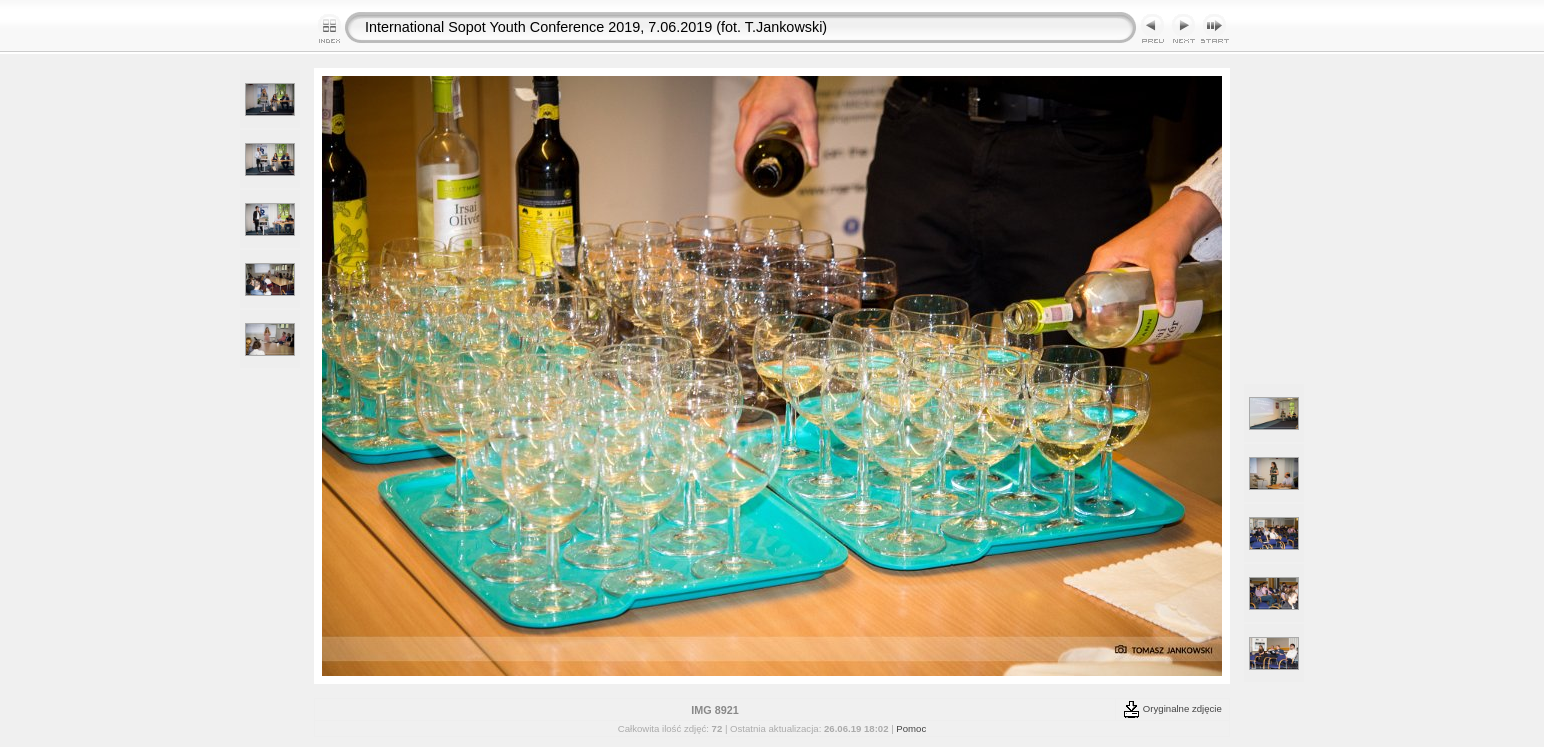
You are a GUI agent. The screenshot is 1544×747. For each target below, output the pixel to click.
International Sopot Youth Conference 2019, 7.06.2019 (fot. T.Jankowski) (596, 27)
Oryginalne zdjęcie (1172, 708)
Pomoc (911, 728)
